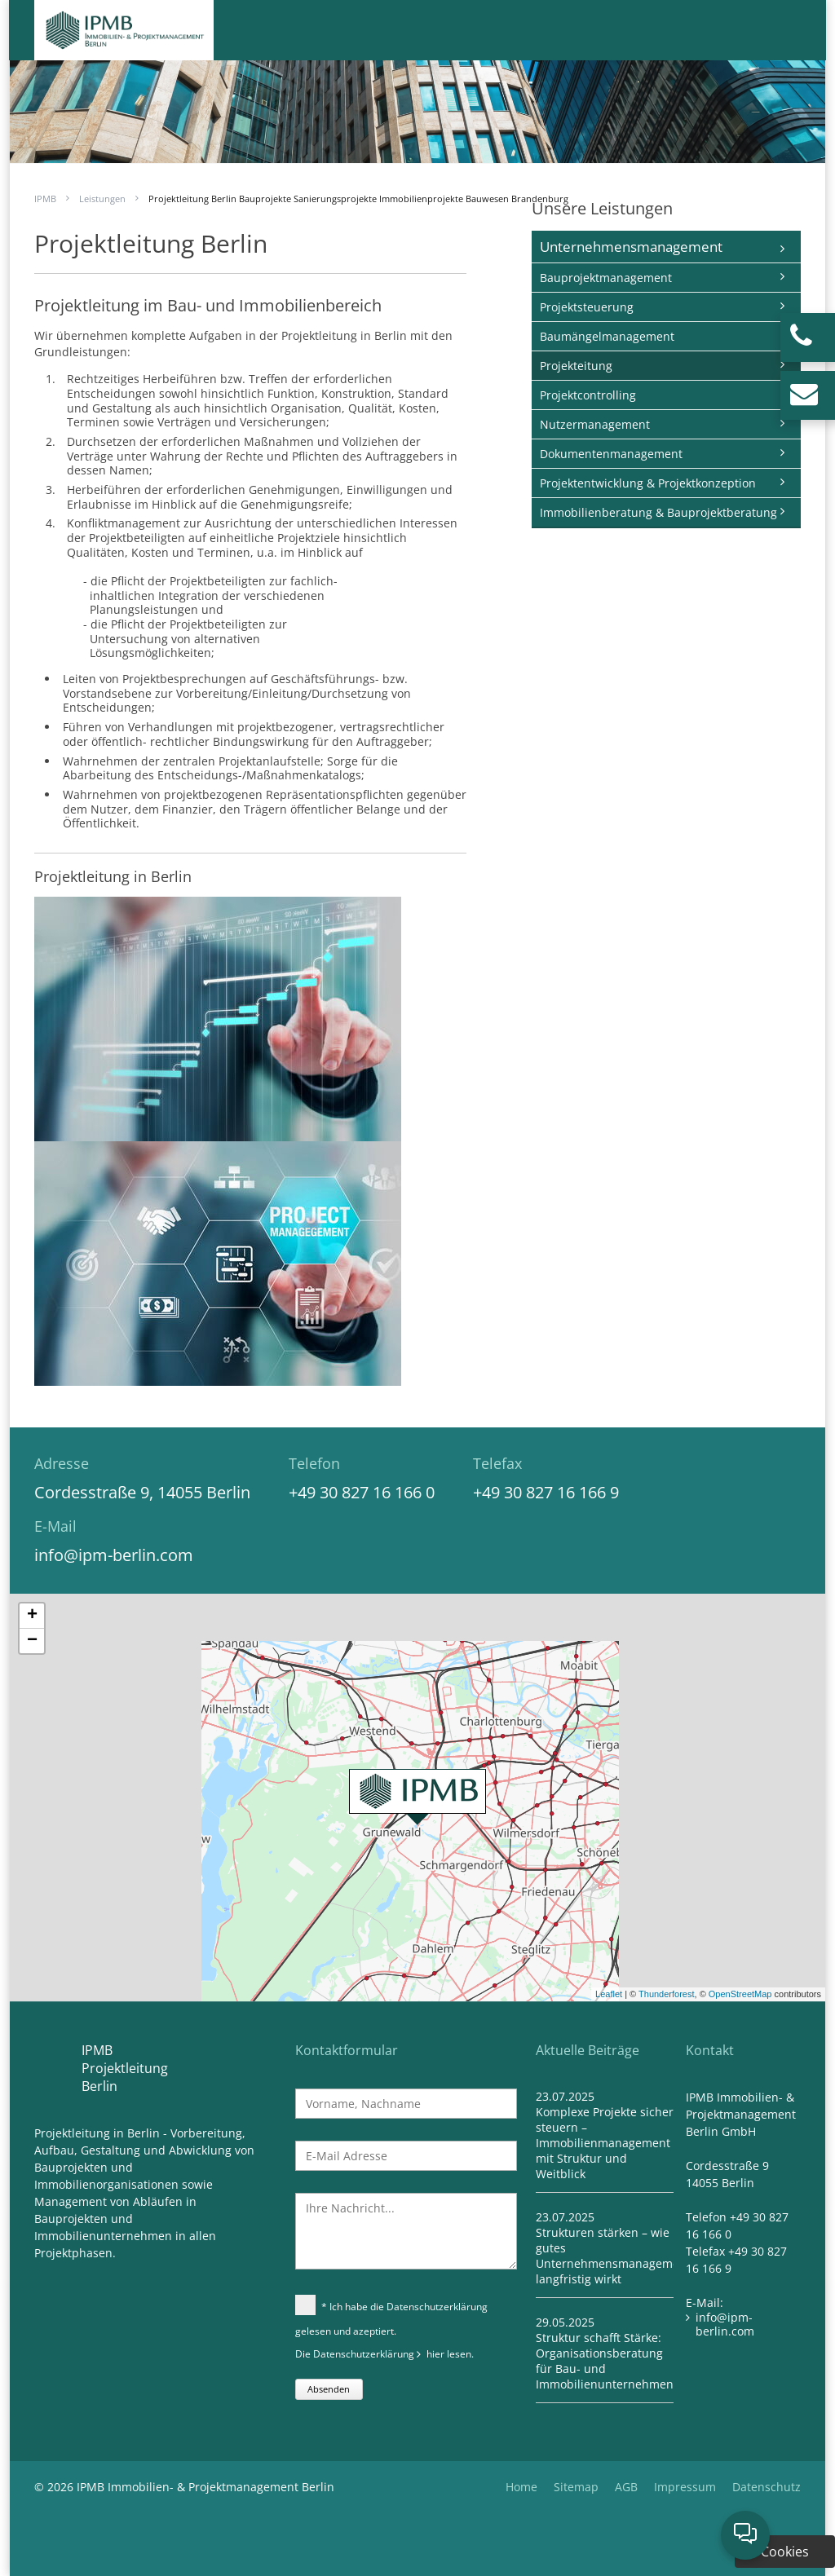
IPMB (45, 198)
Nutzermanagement (595, 424)
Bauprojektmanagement (606, 277)
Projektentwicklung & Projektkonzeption (648, 483)
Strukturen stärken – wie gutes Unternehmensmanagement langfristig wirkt (613, 2256)
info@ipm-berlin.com (113, 1555)
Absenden (328, 2389)
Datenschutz (766, 2486)
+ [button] (32, 1615)
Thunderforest (666, 1994)
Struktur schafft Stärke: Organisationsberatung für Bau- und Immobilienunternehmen (605, 2361)
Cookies (785, 2552)
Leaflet (608, 1994)
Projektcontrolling (588, 395)
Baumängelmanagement (607, 336)
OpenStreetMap (740, 1994)
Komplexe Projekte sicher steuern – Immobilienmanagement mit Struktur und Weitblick (605, 2142)
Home (521, 2486)
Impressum (685, 2486)
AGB (626, 2486)
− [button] (32, 1641)
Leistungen (102, 198)
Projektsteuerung (587, 307)
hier (435, 2354)
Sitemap (576, 2486)
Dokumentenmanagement (611, 453)
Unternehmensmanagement (631, 246)
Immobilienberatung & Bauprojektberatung (658, 512)
